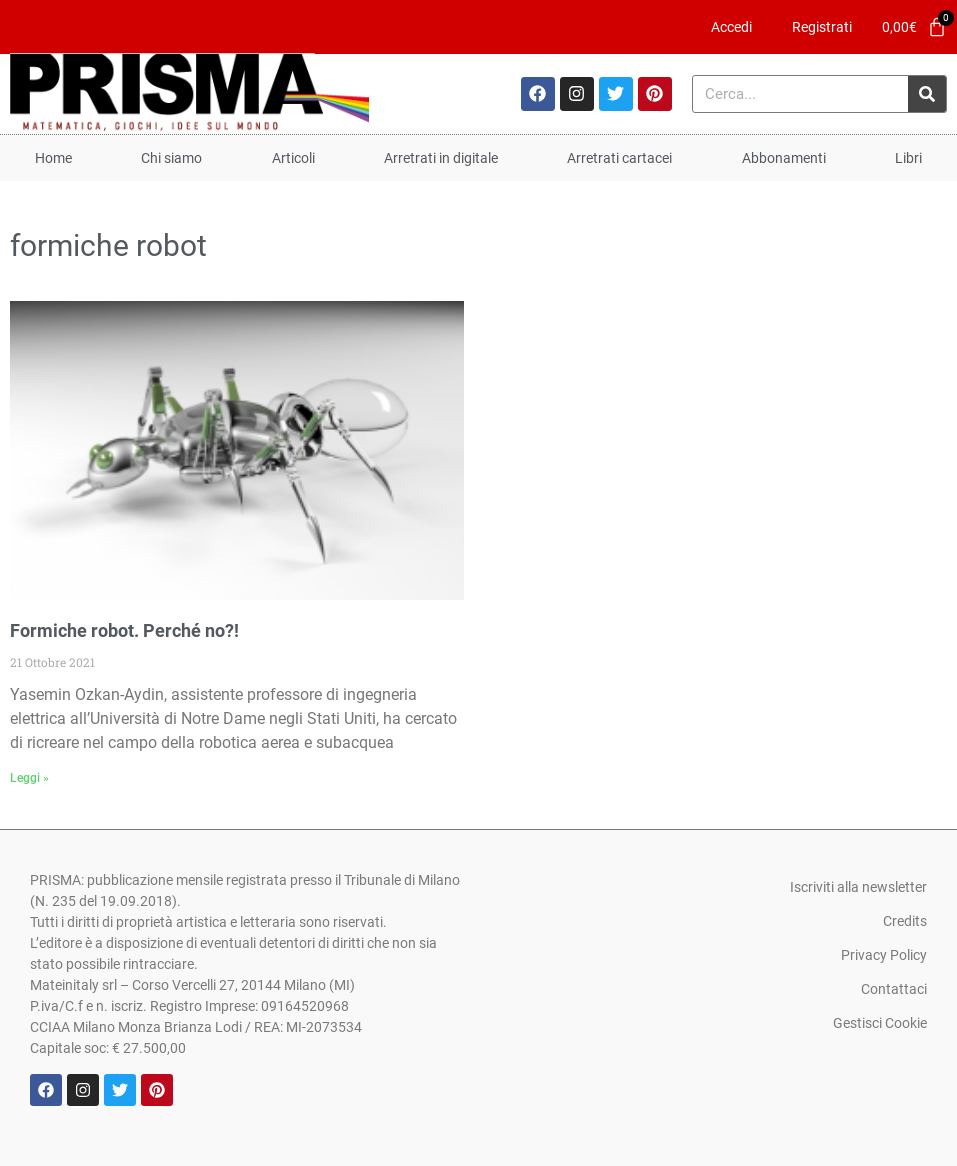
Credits (905, 921)
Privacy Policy (884, 955)
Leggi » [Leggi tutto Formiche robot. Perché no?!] (29, 778)
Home (53, 158)
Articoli (293, 158)
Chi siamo (171, 158)
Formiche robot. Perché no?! (124, 630)
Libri (908, 158)
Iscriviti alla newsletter (858, 887)
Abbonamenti (784, 158)
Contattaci (894, 989)
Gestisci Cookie (880, 1023)
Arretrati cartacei (619, 158)
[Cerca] (927, 94)
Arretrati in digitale (441, 158)
